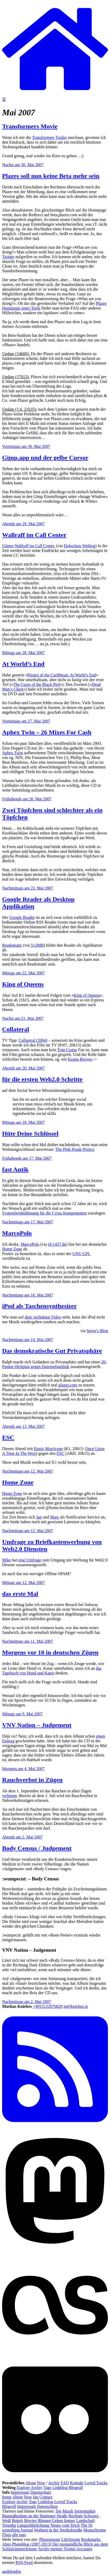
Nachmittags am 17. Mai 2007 (27, 1222)
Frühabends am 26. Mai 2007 (26, 799)
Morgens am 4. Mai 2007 (23, 1768)
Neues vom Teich (65, 2525)
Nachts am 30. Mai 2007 (23, 164)
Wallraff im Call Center (34, 535)
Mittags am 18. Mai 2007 (23, 1122)
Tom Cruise (67, 1050)
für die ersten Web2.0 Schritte (42, 1079)
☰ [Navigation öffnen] (4, 99)
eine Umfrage (29, 1560)
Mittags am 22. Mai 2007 (23, 973)
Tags (47, 2487)
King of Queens (23, 984)
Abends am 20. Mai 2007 (23, 1068)
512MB (37, 945)
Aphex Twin (12, 753)
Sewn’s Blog (97, 1330)
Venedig (9, 2525)
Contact (46, 2497)
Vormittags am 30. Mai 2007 (26, 446)
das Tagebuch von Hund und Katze (52, 1670)
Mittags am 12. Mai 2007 (23, 1582)
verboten (9, 1795)
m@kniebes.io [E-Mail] (76, 2006)
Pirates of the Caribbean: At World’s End (61, 675)
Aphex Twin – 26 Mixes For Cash (46, 732)
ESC (8, 1437)
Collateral (15, 1029)
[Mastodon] (55, 2250)
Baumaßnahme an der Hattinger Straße (34, 2516)
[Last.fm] (55, 2356)
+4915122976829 (47, 2006)
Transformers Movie (29, 126)
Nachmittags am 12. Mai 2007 (27, 1471)
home (7, 2497)
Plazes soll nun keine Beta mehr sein (50, 175)
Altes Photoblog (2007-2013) (26, 2544)
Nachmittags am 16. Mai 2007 (27, 1295)
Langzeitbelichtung (33, 2525)
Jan (39, 1517)
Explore (23, 2487)
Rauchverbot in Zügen (32, 1779)
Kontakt (76, 2483)
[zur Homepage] (55, 94)
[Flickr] (55, 2478)
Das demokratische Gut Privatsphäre (52, 1350)
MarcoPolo (17, 1233)
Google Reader (22, 917)
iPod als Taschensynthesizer (39, 1306)
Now (41, 2483)
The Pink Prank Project (75, 1149)
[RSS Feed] (55, 2128)
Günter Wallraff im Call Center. (28, 546)
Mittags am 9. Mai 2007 (22, 1714)
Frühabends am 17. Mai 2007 (26, 1158)
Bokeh (17, 2520)
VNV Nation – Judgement (36, 1725)
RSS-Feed (24, 2562)
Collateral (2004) (33, 1040)
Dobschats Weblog (79, 546)
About (30, 2483)
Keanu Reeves (80, 1059)
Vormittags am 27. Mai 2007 (26, 721)
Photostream (49, 2539)
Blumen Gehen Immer (56, 2520)
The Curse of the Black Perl (36, 684)
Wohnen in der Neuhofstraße (58, 2530)
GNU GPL (81, 1253)
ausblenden (11, 2571)
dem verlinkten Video (43, 1317)
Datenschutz (40, 2492)
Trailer (61, 137)
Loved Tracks (96, 2483)
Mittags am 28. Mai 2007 (23, 652)
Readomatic (12, 945)
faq (35, 2497)
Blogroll (76, 2487)
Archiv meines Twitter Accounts (65, 2549)
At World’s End (23, 663)
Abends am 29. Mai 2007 (23, 524)
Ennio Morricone (48, 1448)
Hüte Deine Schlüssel (30, 1133)
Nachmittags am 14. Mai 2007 (27, 1339)
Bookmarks (91, 2539)
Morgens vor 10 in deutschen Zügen (50, 1652)
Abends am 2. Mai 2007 (22, 1837)
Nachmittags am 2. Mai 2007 (26, 2001)
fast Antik (15, 1169)
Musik (67, 2511)
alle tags (19, 2534)
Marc (54, 1517)
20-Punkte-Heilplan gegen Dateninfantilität (54, 1364)
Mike (6, 1560)
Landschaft (85, 2520)
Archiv (54, 2483)
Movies (30, 2520)
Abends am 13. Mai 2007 (23, 1426)
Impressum (20, 2492)
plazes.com (67, 1385)
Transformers (43, 137)
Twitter (8, 256)
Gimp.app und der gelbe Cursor (45, 457)
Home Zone (12, 1249)
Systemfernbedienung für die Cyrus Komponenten (44, 1213)
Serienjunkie (85, 2511)
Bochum (76, 2516)
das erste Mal (20, 1593)
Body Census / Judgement (37, 1848)
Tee (58, 2511)
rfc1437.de (57, 1244)
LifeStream (70, 2539)
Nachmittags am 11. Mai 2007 (27, 1641)
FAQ (65, 2483)
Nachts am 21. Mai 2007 (23, 1018)
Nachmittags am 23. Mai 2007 (27, 888)
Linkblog (60, 2487)
